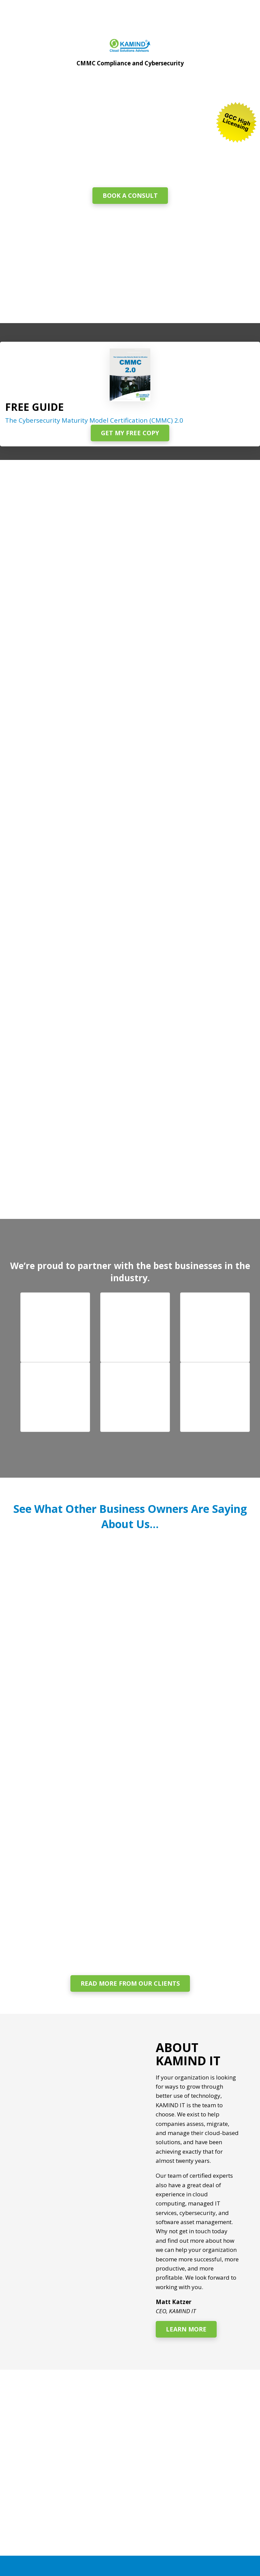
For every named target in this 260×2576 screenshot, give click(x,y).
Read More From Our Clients (130, 1983)
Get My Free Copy (130, 433)
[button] (55, 1327)
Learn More (186, 2329)
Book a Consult (130, 195)
